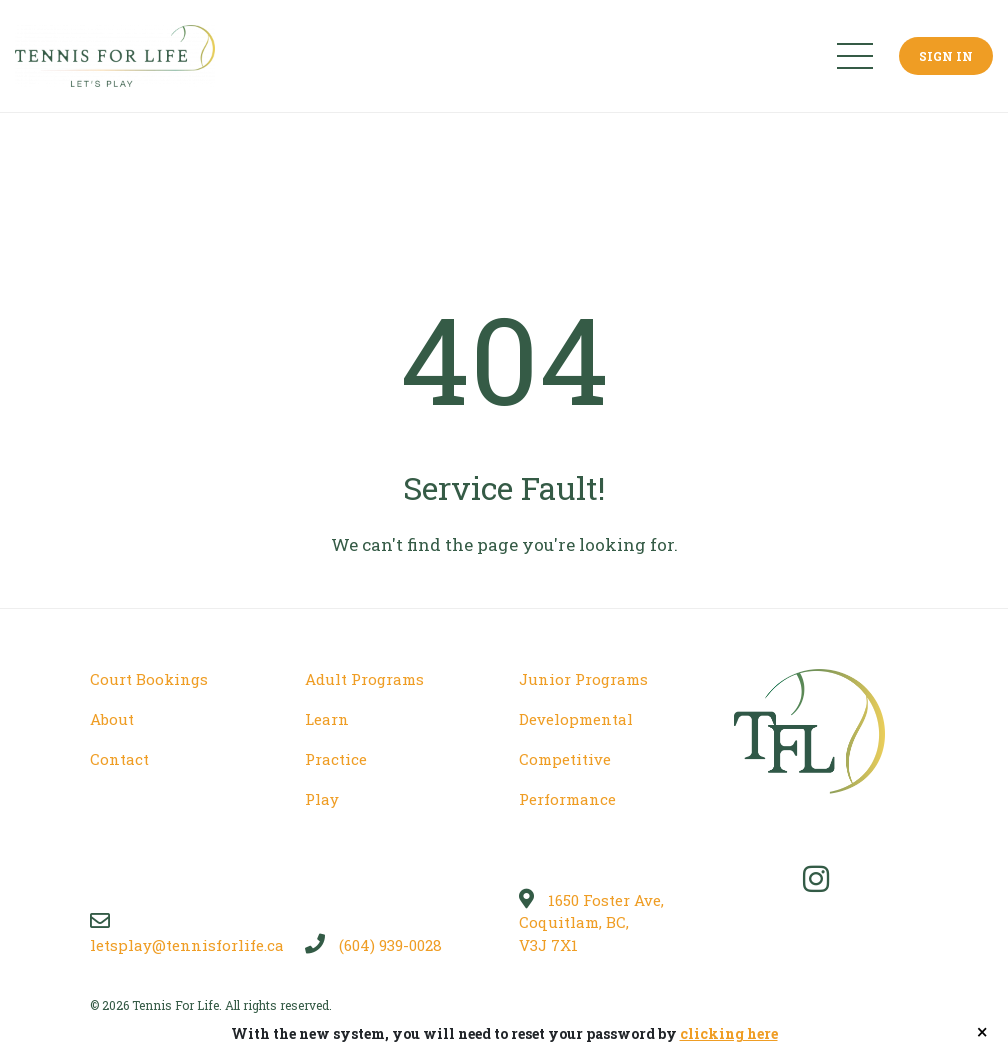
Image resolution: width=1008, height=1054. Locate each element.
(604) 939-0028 (373, 945)
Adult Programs (364, 679)
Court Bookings (149, 679)
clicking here (729, 1033)
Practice (336, 759)
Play (322, 799)
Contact (119, 759)
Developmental (576, 719)
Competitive (565, 759)
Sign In (946, 56)
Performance (567, 799)
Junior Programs (583, 679)
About (112, 719)
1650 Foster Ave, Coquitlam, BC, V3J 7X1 (591, 922)
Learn (327, 719)
